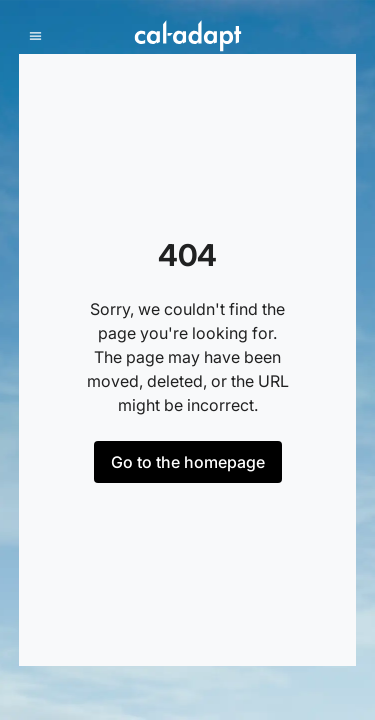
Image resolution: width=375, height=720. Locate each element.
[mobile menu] (35, 36)
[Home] (187, 36)
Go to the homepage (188, 462)
